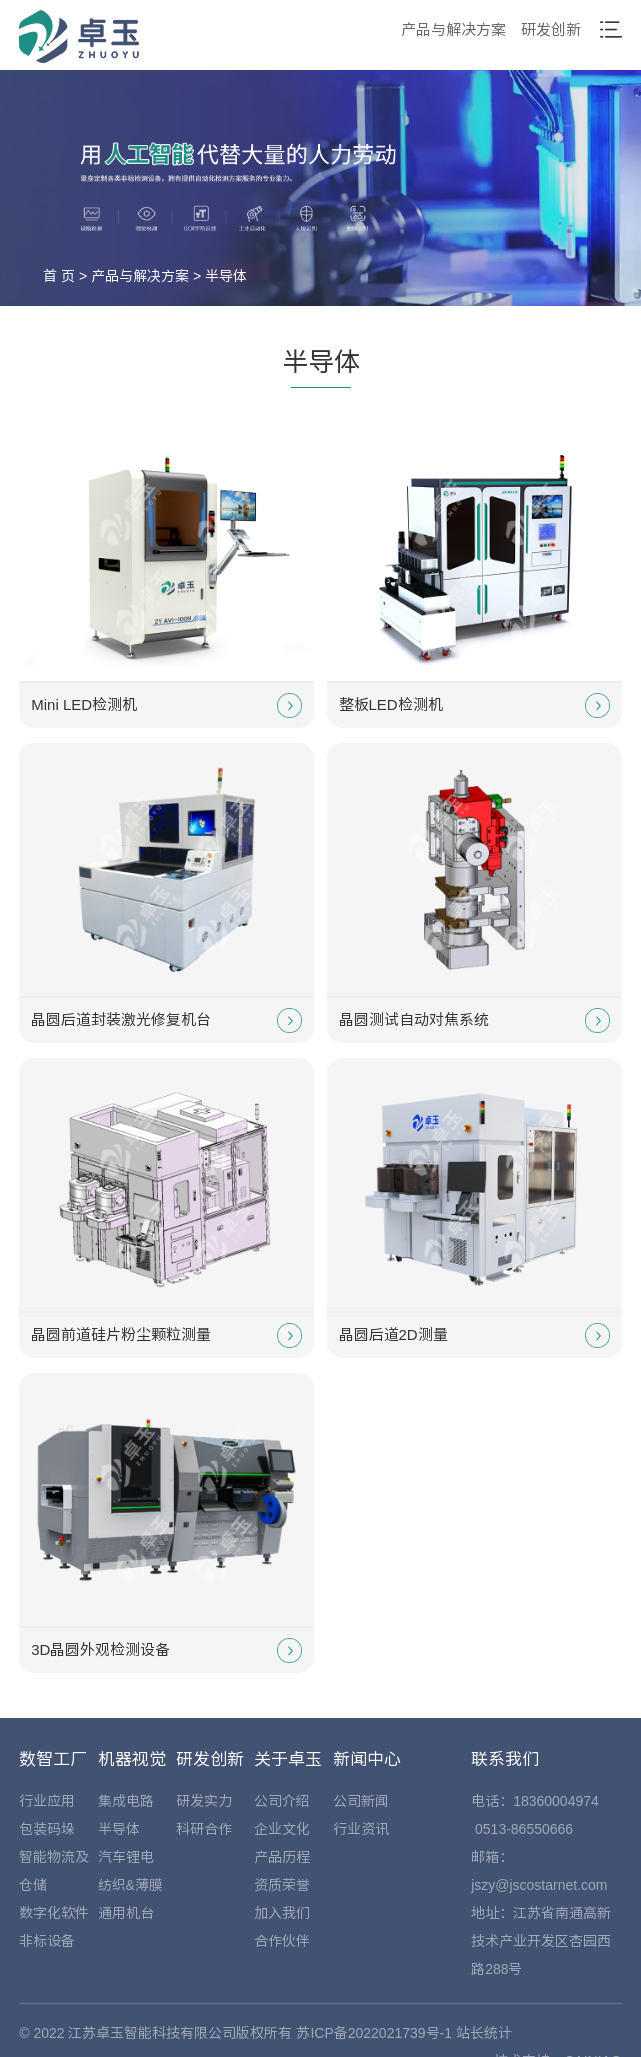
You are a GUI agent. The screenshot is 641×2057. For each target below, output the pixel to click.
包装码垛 (47, 1829)
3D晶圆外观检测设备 (166, 1650)
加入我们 (282, 1913)
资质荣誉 (282, 1885)
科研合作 (204, 1829)
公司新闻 (361, 1801)
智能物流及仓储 (54, 1871)
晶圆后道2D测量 (474, 1335)
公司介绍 (282, 1801)
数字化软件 (54, 1913)
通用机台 (126, 1913)
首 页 (59, 276)
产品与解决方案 (453, 29)
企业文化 (282, 1829)
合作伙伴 (282, 1941)
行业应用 (47, 1801)
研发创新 (551, 29)
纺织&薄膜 (130, 1885)
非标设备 (47, 1941)
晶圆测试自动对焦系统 (474, 1020)
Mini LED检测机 (166, 705)
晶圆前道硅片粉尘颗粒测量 (166, 1335)
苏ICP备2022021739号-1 (374, 2033)
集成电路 (126, 1801)
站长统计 (484, 2033)
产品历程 (282, 1857)
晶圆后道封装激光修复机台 (166, 1020)
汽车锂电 (126, 1857)
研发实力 (204, 1801)
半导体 (226, 276)
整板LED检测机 (474, 705)
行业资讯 (361, 1829)
